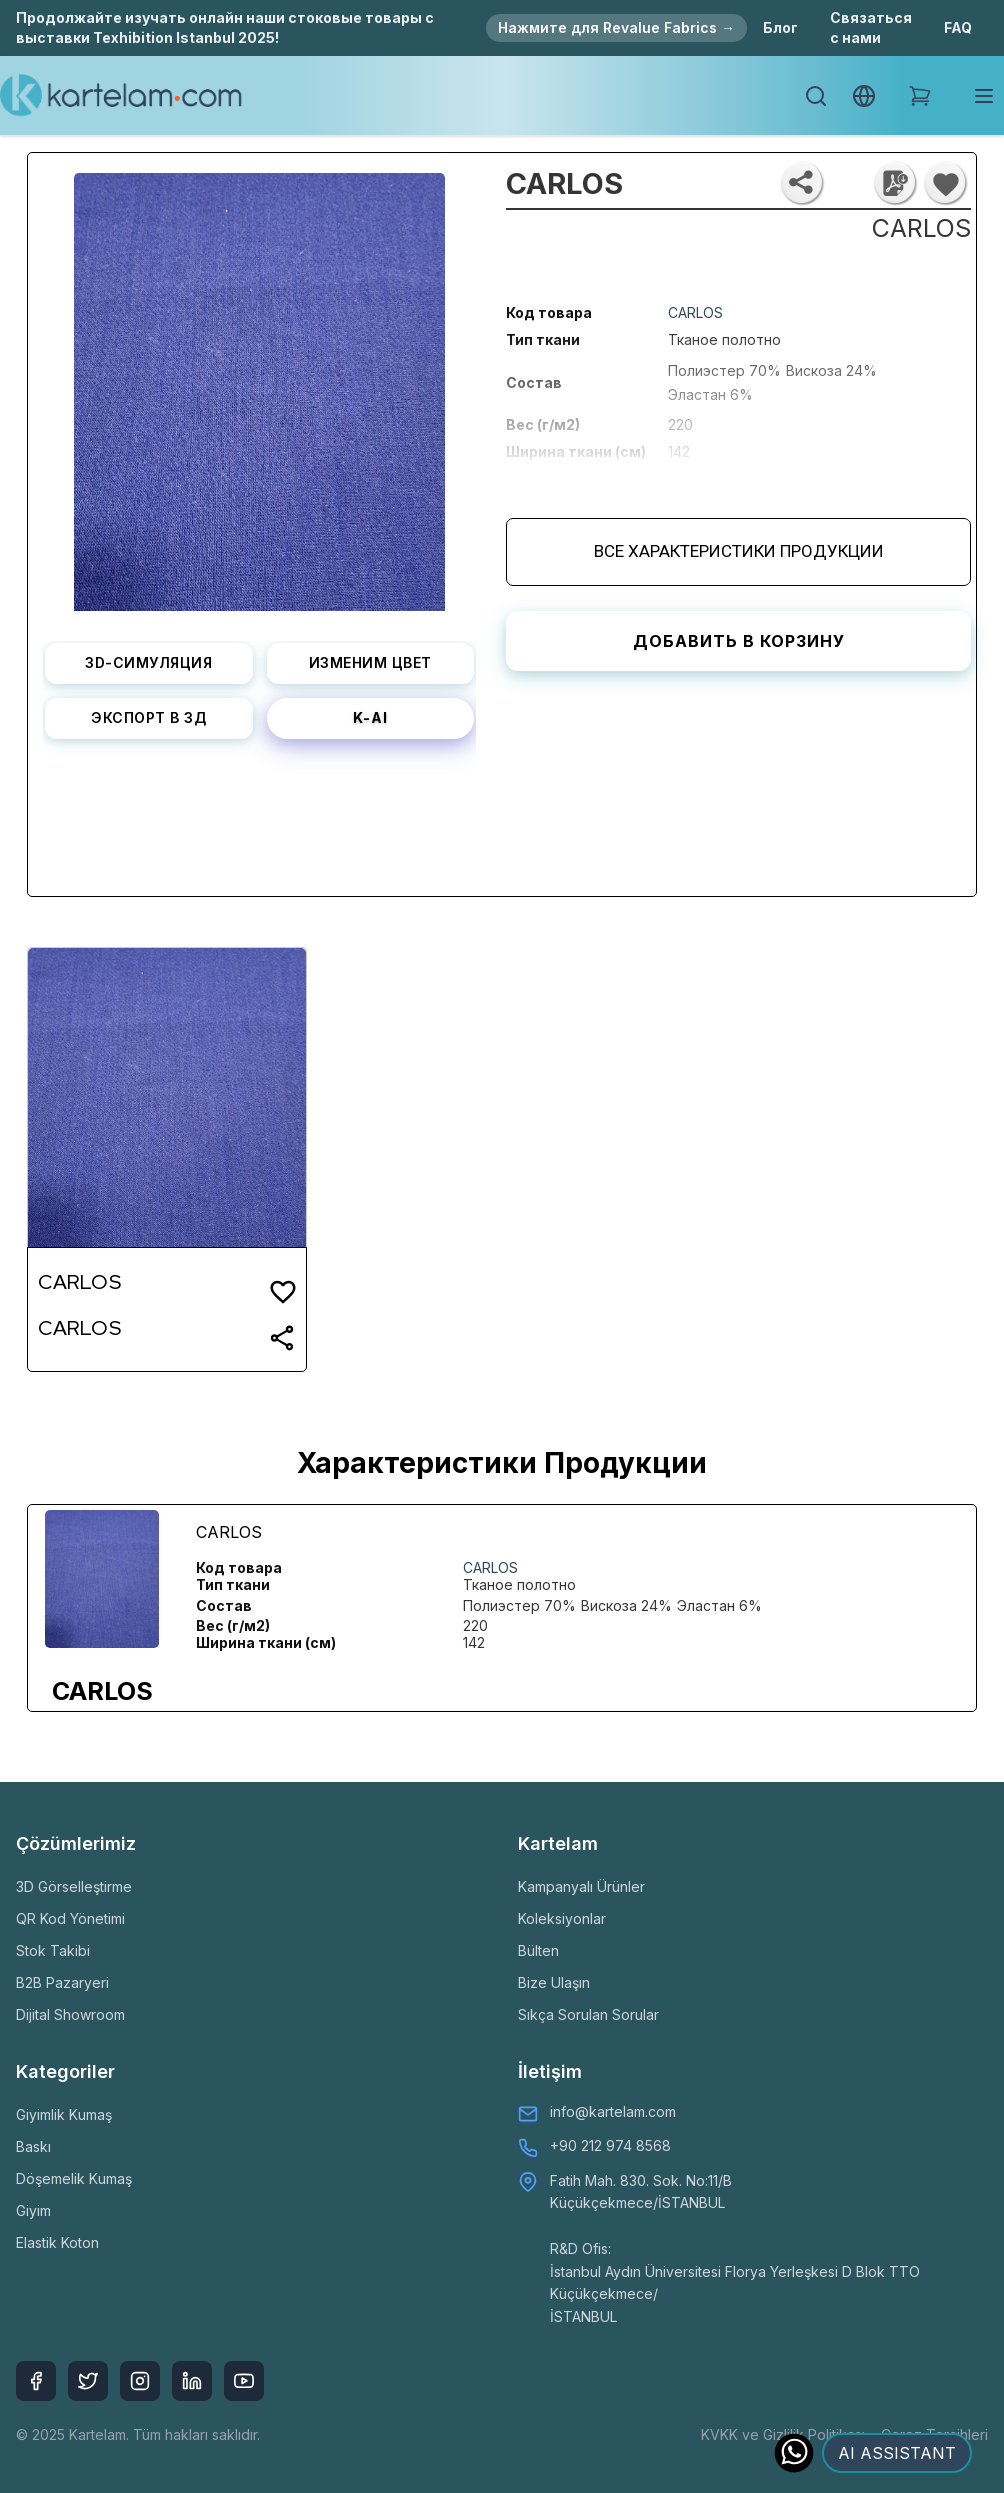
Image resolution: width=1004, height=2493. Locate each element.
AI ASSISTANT (897, 2453)
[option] (259, 384)
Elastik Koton (57, 2242)
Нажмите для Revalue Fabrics (616, 27)
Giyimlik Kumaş (64, 2114)
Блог (780, 27)
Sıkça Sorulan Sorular (588, 2014)
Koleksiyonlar (562, 1918)
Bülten (538, 1950)
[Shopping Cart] (920, 96)
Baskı (33, 2146)
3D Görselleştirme (74, 1886)
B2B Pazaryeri (62, 1982)
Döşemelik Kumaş (74, 2178)
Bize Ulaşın (554, 1982)
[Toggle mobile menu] (984, 96)
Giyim (33, 2210)
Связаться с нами (871, 27)
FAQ (958, 27)
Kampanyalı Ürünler (581, 1886)
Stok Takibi (53, 1950)
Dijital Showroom (70, 2014)
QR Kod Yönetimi (70, 1918)
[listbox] (259, 384)
